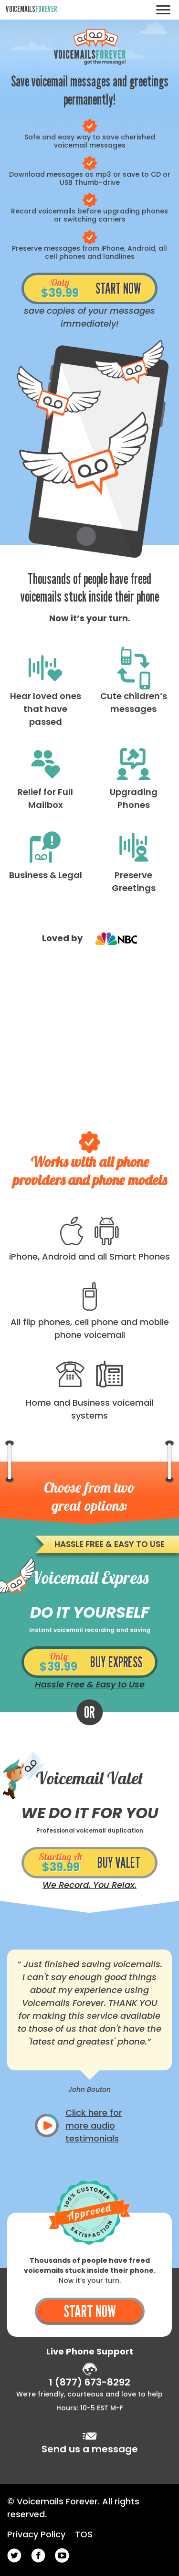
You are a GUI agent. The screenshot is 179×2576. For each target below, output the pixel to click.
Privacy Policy (36, 2534)
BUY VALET (89, 1863)
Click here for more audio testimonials (93, 2125)
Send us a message (90, 2449)
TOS (84, 2534)
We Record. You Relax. (89, 1885)
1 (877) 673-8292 (89, 2382)
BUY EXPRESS (89, 1662)
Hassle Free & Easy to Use (90, 1684)
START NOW (90, 288)
